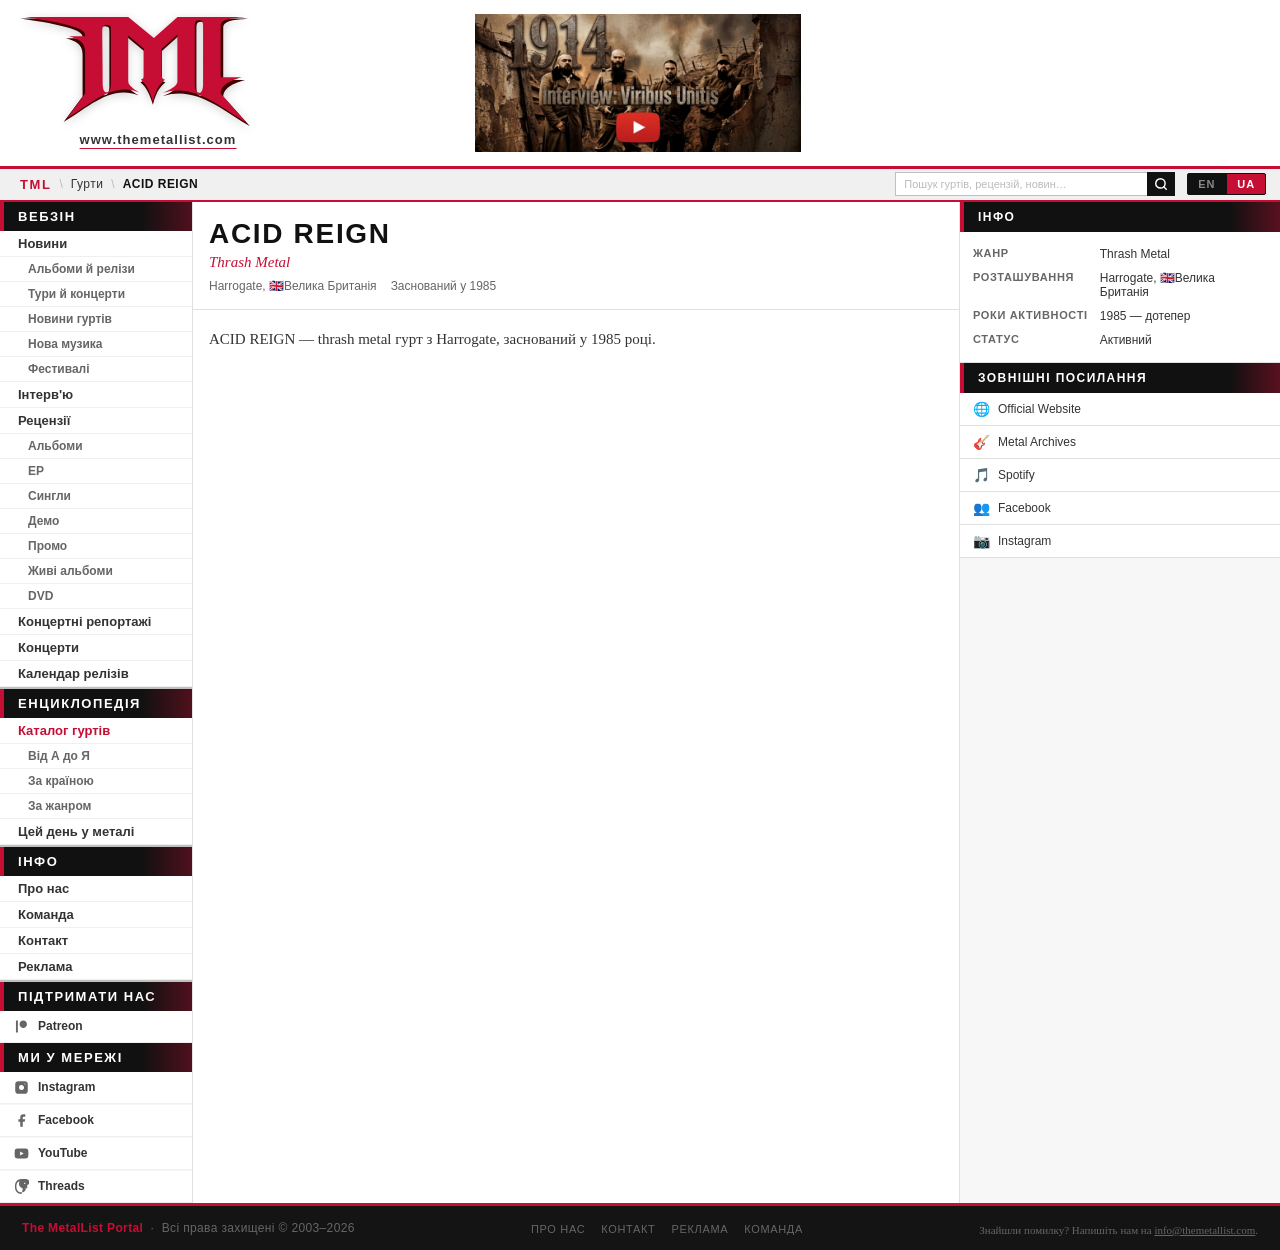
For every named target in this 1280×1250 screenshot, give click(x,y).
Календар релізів (73, 673)
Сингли (49, 496)
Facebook (54, 1120)
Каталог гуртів (64, 730)
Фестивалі (59, 369)
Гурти (87, 184)
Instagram (54, 1087)
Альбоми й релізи (81, 269)
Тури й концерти (76, 294)
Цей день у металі (76, 831)
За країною (61, 781)
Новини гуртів (70, 319)
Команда (46, 914)
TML (35, 184)
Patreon (48, 1026)
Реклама (45, 966)
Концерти (48, 647)
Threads (49, 1186)
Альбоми (55, 446)
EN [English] (1206, 184)
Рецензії (44, 420)
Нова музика (65, 344)
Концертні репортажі (84, 621)
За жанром (59, 806)
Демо (43, 521)
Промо (47, 546)
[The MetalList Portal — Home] (135, 82)
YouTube (51, 1153)
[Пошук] (1161, 184)
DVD (40, 596)
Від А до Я (59, 756)
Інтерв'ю (45, 394)
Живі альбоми (70, 571)
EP (36, 471)
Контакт (43, 940)
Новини (42, 243)
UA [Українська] (1246, 184)
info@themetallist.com (1204, 1230)
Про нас (43, 888)
